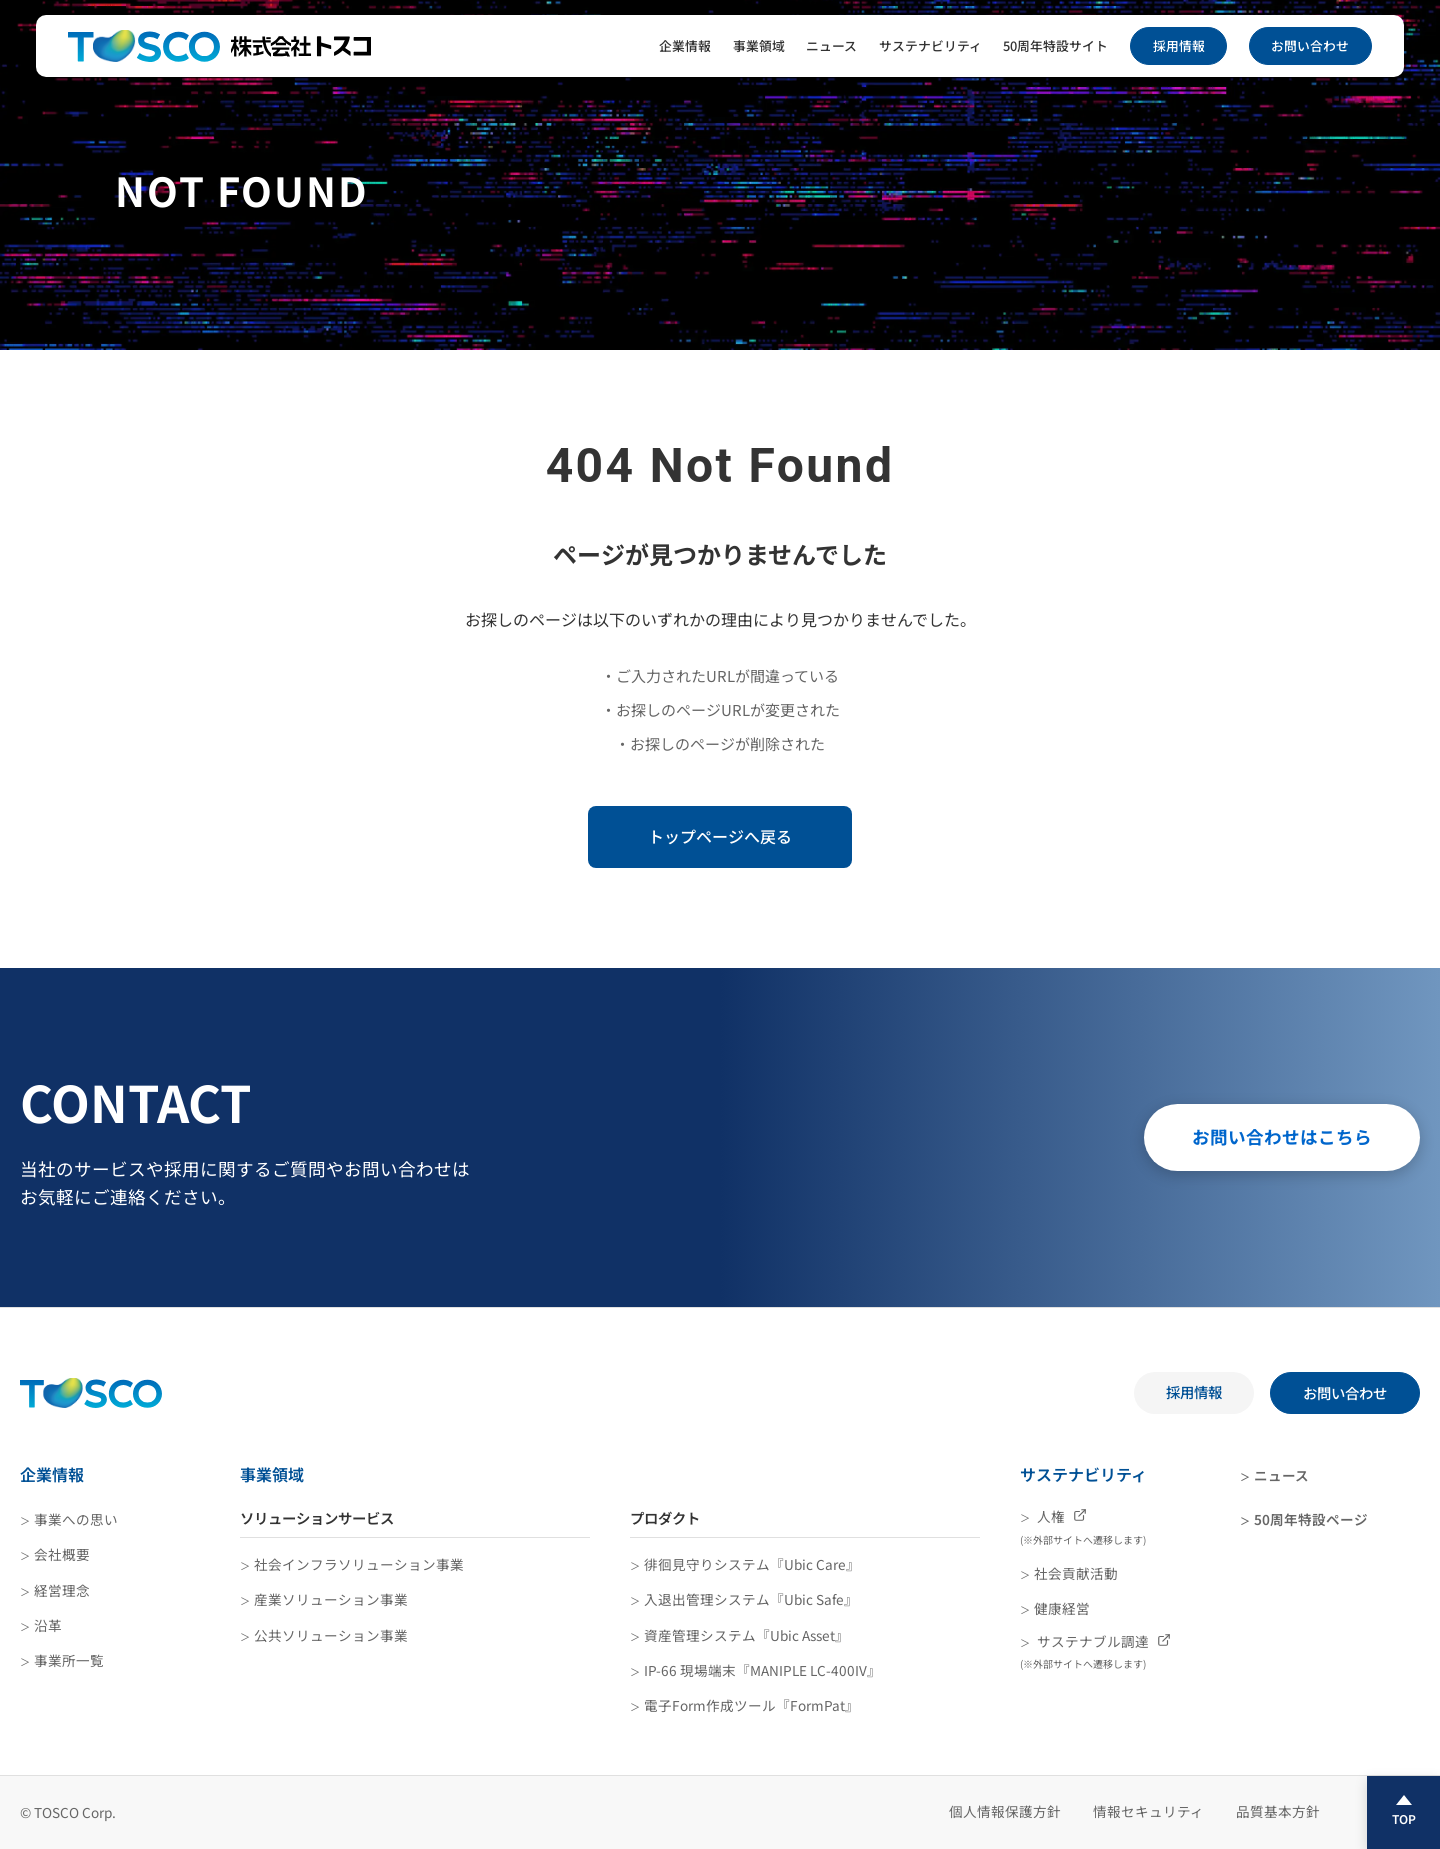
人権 (1083, 1526)
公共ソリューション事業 (331, 1635)
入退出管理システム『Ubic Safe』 (751, 1599)
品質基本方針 (1278, 1811)
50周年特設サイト (1055, 45)
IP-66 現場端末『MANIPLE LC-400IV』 (762, 1670)
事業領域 (759, 45)
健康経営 (1062, 1608)
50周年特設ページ (1311, 1519)
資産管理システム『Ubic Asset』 (746, 1635)
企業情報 (685, 45)
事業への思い (76, 1519)
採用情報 (1179, 45)
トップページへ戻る (720, 836)
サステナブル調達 (1095, 1651)
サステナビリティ (930, 45)
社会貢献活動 (1076, 1573)
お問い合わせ (1310, 45)
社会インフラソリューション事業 (359, 1564)
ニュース (831, 45)
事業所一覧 (69, 1660)
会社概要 (62, 1554)
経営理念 (62, 1590)
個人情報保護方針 (1005, 1811)
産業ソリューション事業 (331, 1599)
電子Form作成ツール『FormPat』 (751, 1705)
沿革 (48, 1625)
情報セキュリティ (1148, 1811)
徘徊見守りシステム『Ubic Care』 (752, 1564)
